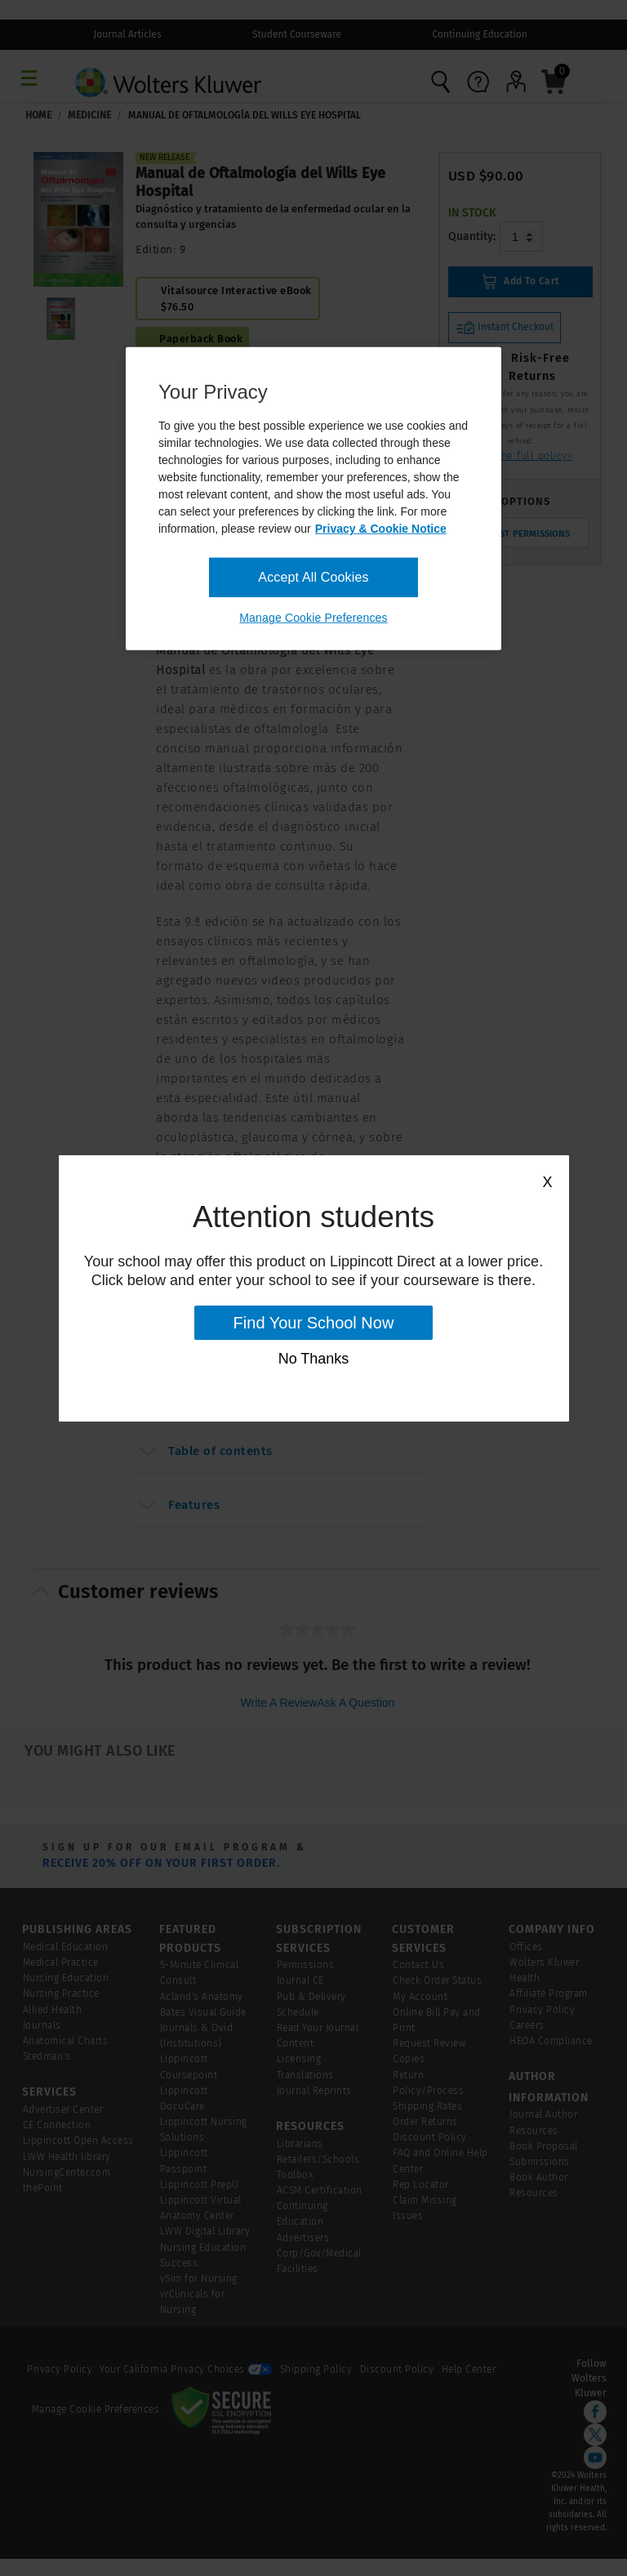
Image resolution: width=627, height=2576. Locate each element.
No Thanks (313, 1359)
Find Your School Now (313, 1323)
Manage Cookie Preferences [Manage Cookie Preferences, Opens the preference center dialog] (313, 617)
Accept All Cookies (313, 577)
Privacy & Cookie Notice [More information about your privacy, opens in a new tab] (381, 528)
